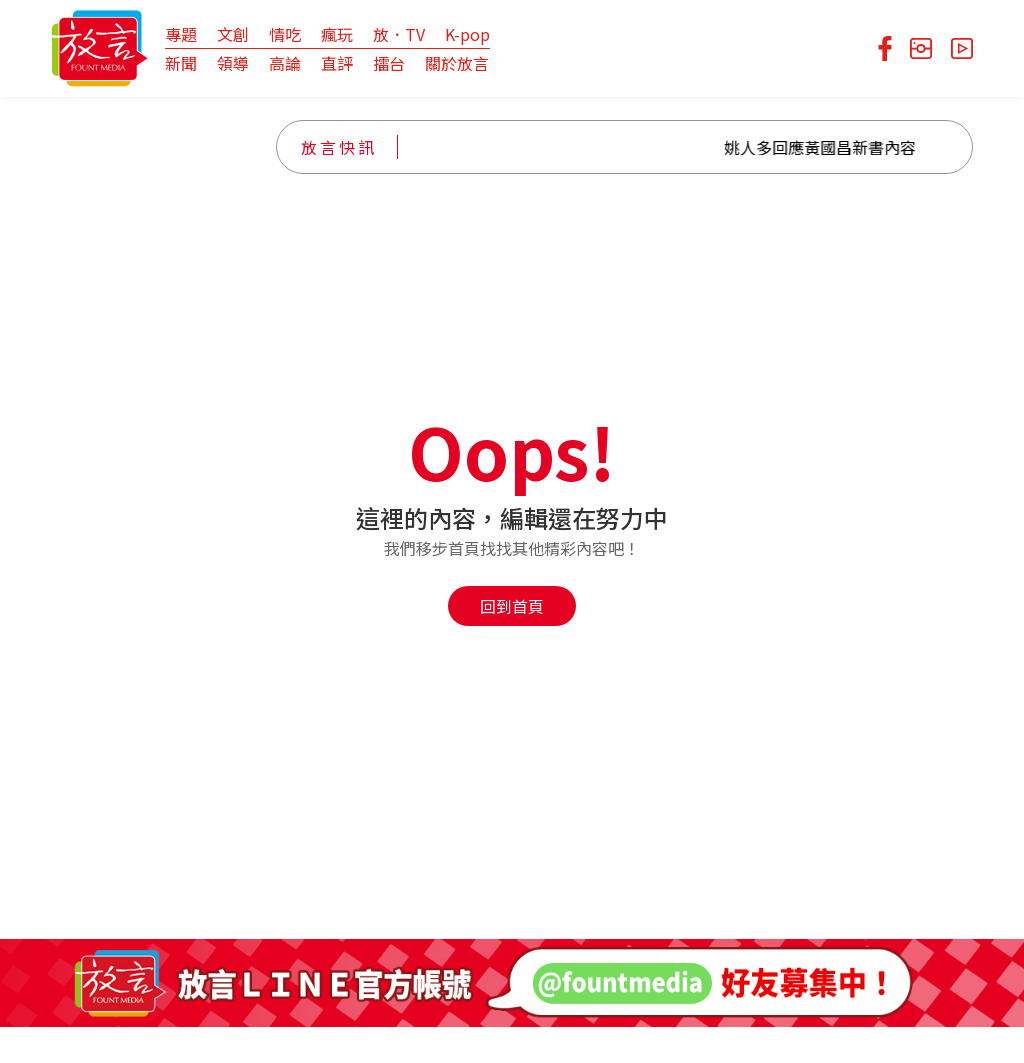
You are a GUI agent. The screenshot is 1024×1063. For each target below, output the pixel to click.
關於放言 (457, 63)
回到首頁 (512, 606)
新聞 (181, 63)
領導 (233, 63)
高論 (285, 63)
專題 (181, 34)
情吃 (285, 34)
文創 (233, 34)
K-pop (467, 34)
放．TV (399, 34)
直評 (337, 63)
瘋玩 (337, 34)
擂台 (389, 63)
